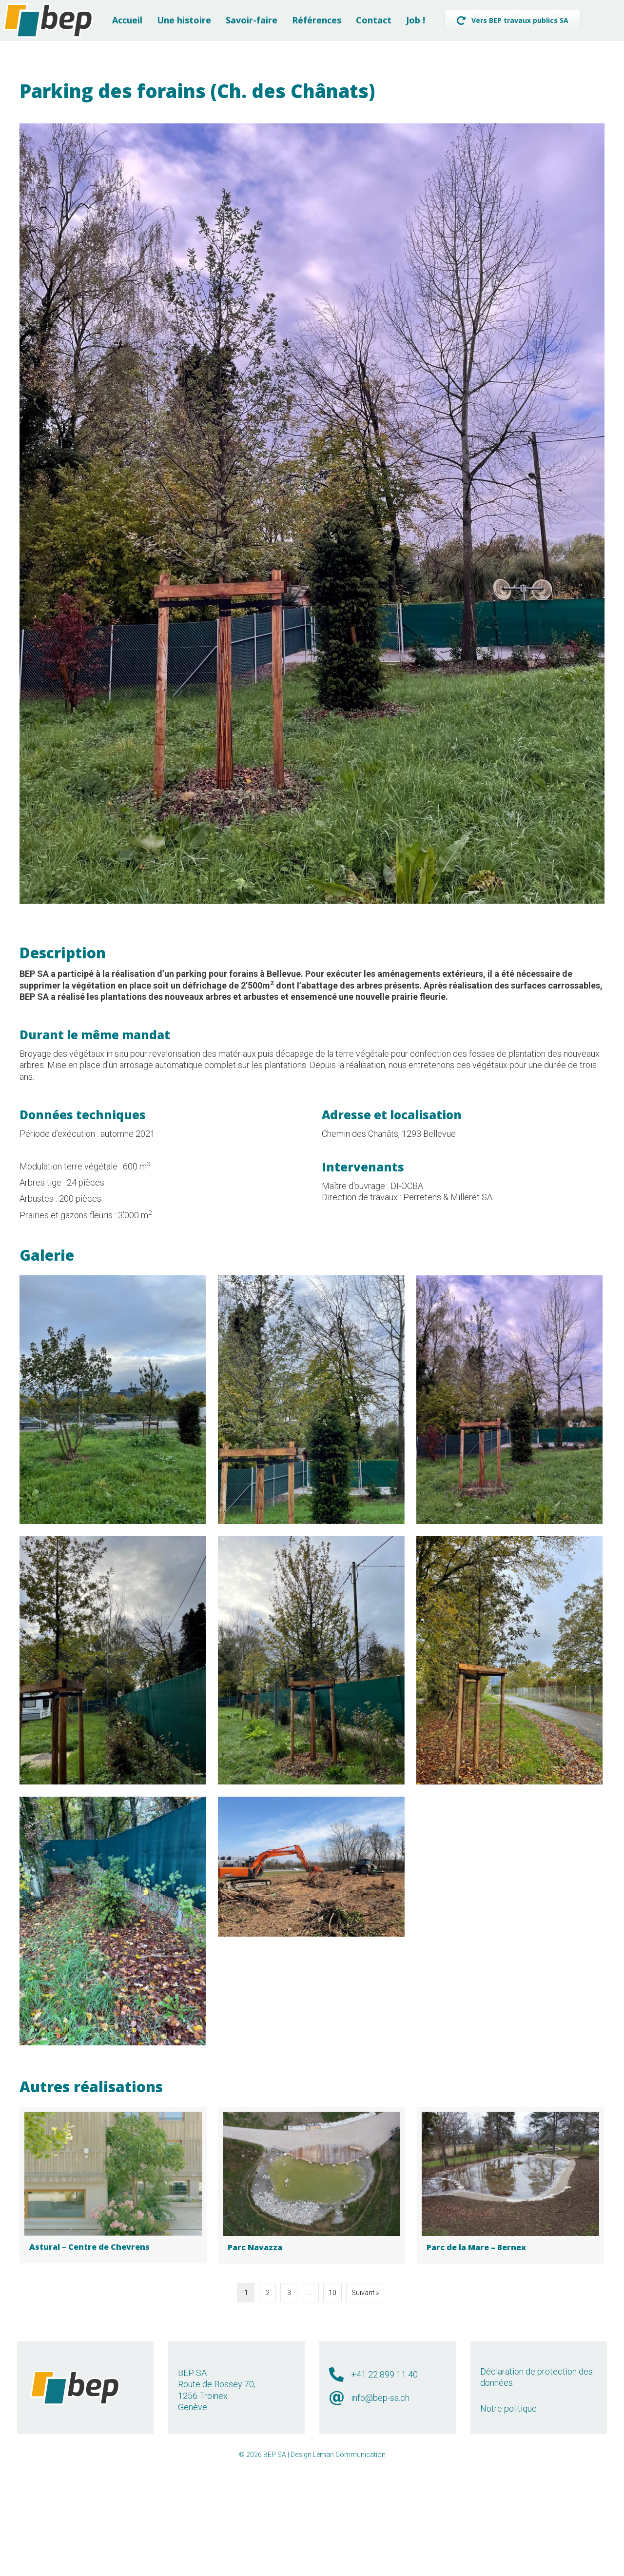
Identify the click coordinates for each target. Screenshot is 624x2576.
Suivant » (365, 2405)
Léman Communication (349, 2567)
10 (332, 2405)
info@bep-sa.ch (380, 2510)
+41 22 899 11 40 (384, 2487)
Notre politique (508, 2521)
